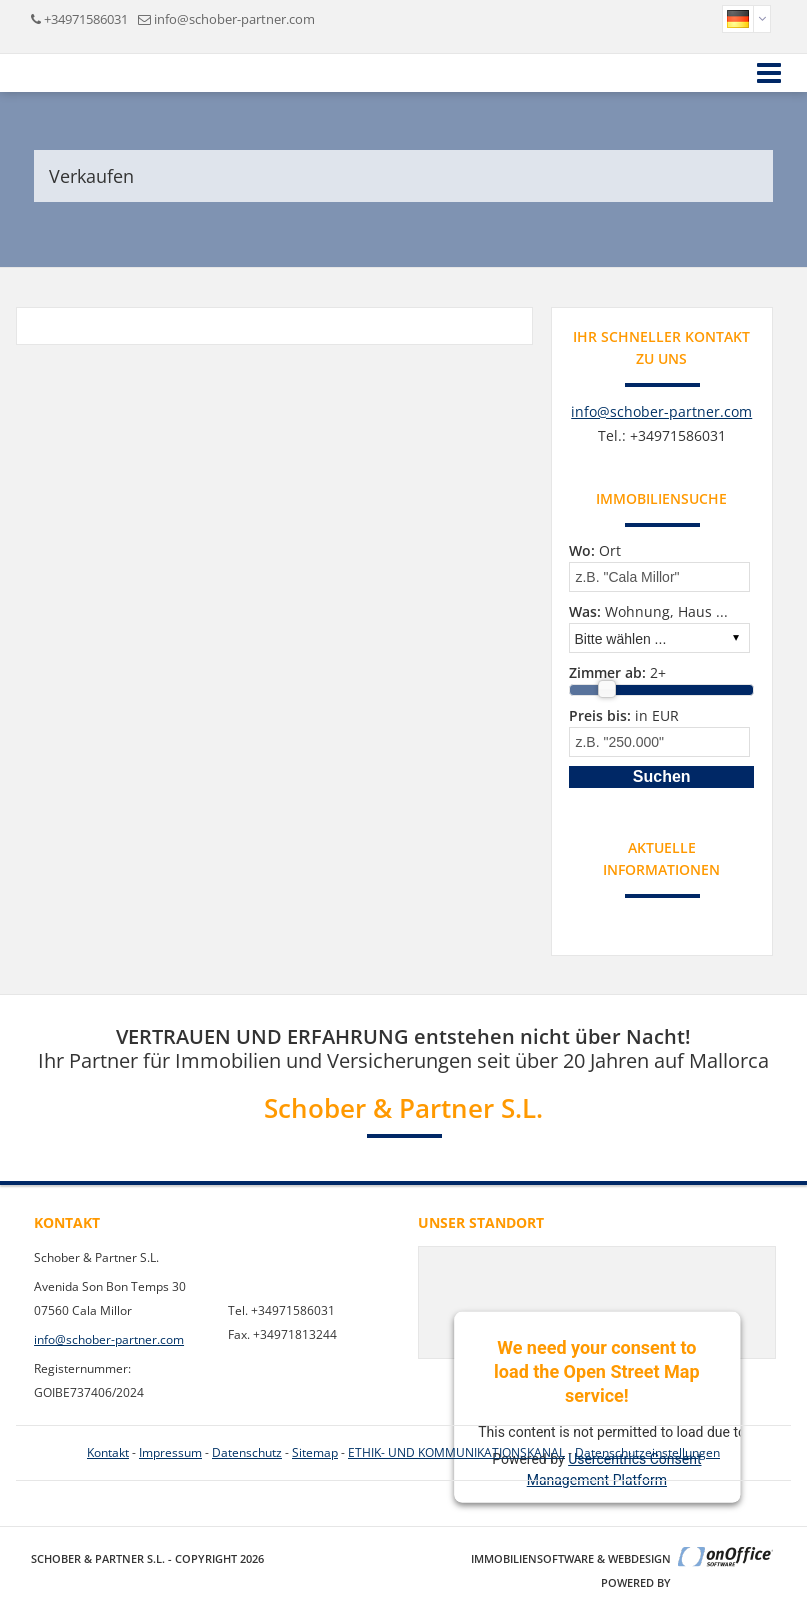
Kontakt (108, 1452)
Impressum (170, 1452)
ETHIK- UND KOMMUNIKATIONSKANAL (456, 1452)
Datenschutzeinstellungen (647, 1452)
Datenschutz (247, 1452)
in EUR (624, 715)
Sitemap (315, 1452)
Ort (595, 550)
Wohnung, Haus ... (648, 611)
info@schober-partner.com (234, 19)
